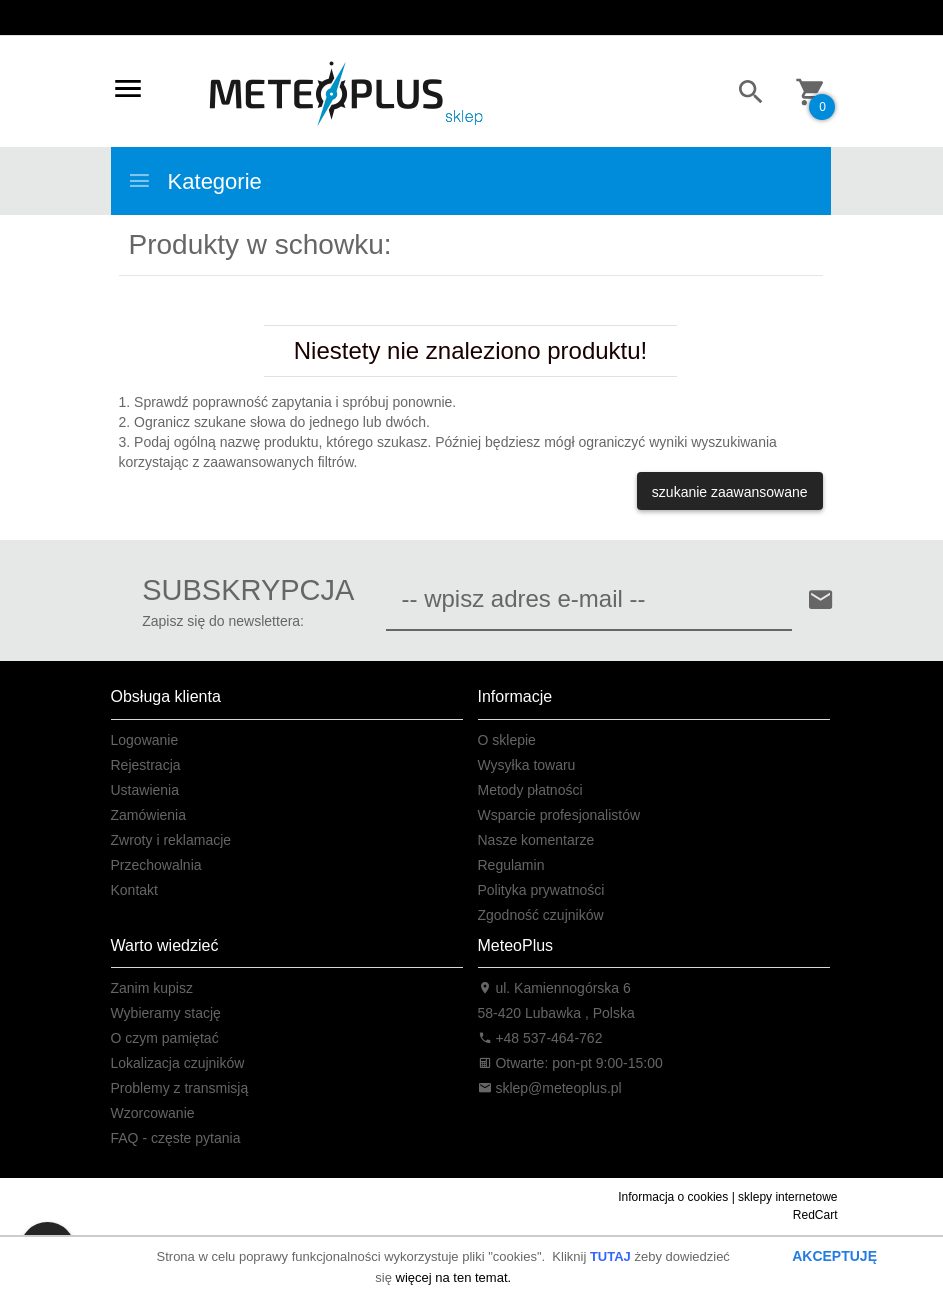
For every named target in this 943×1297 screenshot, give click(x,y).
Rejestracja (146, 765)
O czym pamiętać (165, 1038)
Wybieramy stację (166, 1013)
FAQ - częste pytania (176, 1138)
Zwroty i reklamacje (171, 840)
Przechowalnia (156, 865)
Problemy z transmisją (180, 1088)
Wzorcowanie (153, 1113)
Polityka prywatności (541, 890)
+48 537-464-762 (540, 1038)
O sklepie (507, 740)
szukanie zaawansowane (730, 492)
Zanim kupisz (152, 988)
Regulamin (511, 865)
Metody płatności (530, 790)
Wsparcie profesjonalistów (559, 815)
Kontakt (134, 890)
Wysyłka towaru (527, 765)
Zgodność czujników (541, 915)
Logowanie (145, 740)
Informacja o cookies (673, 1197)
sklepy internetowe (787, 1197)
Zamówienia (148, 815)
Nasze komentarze (536, 840)
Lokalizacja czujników (178, 1063)
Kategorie (194, 181)
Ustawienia (145, 790)
